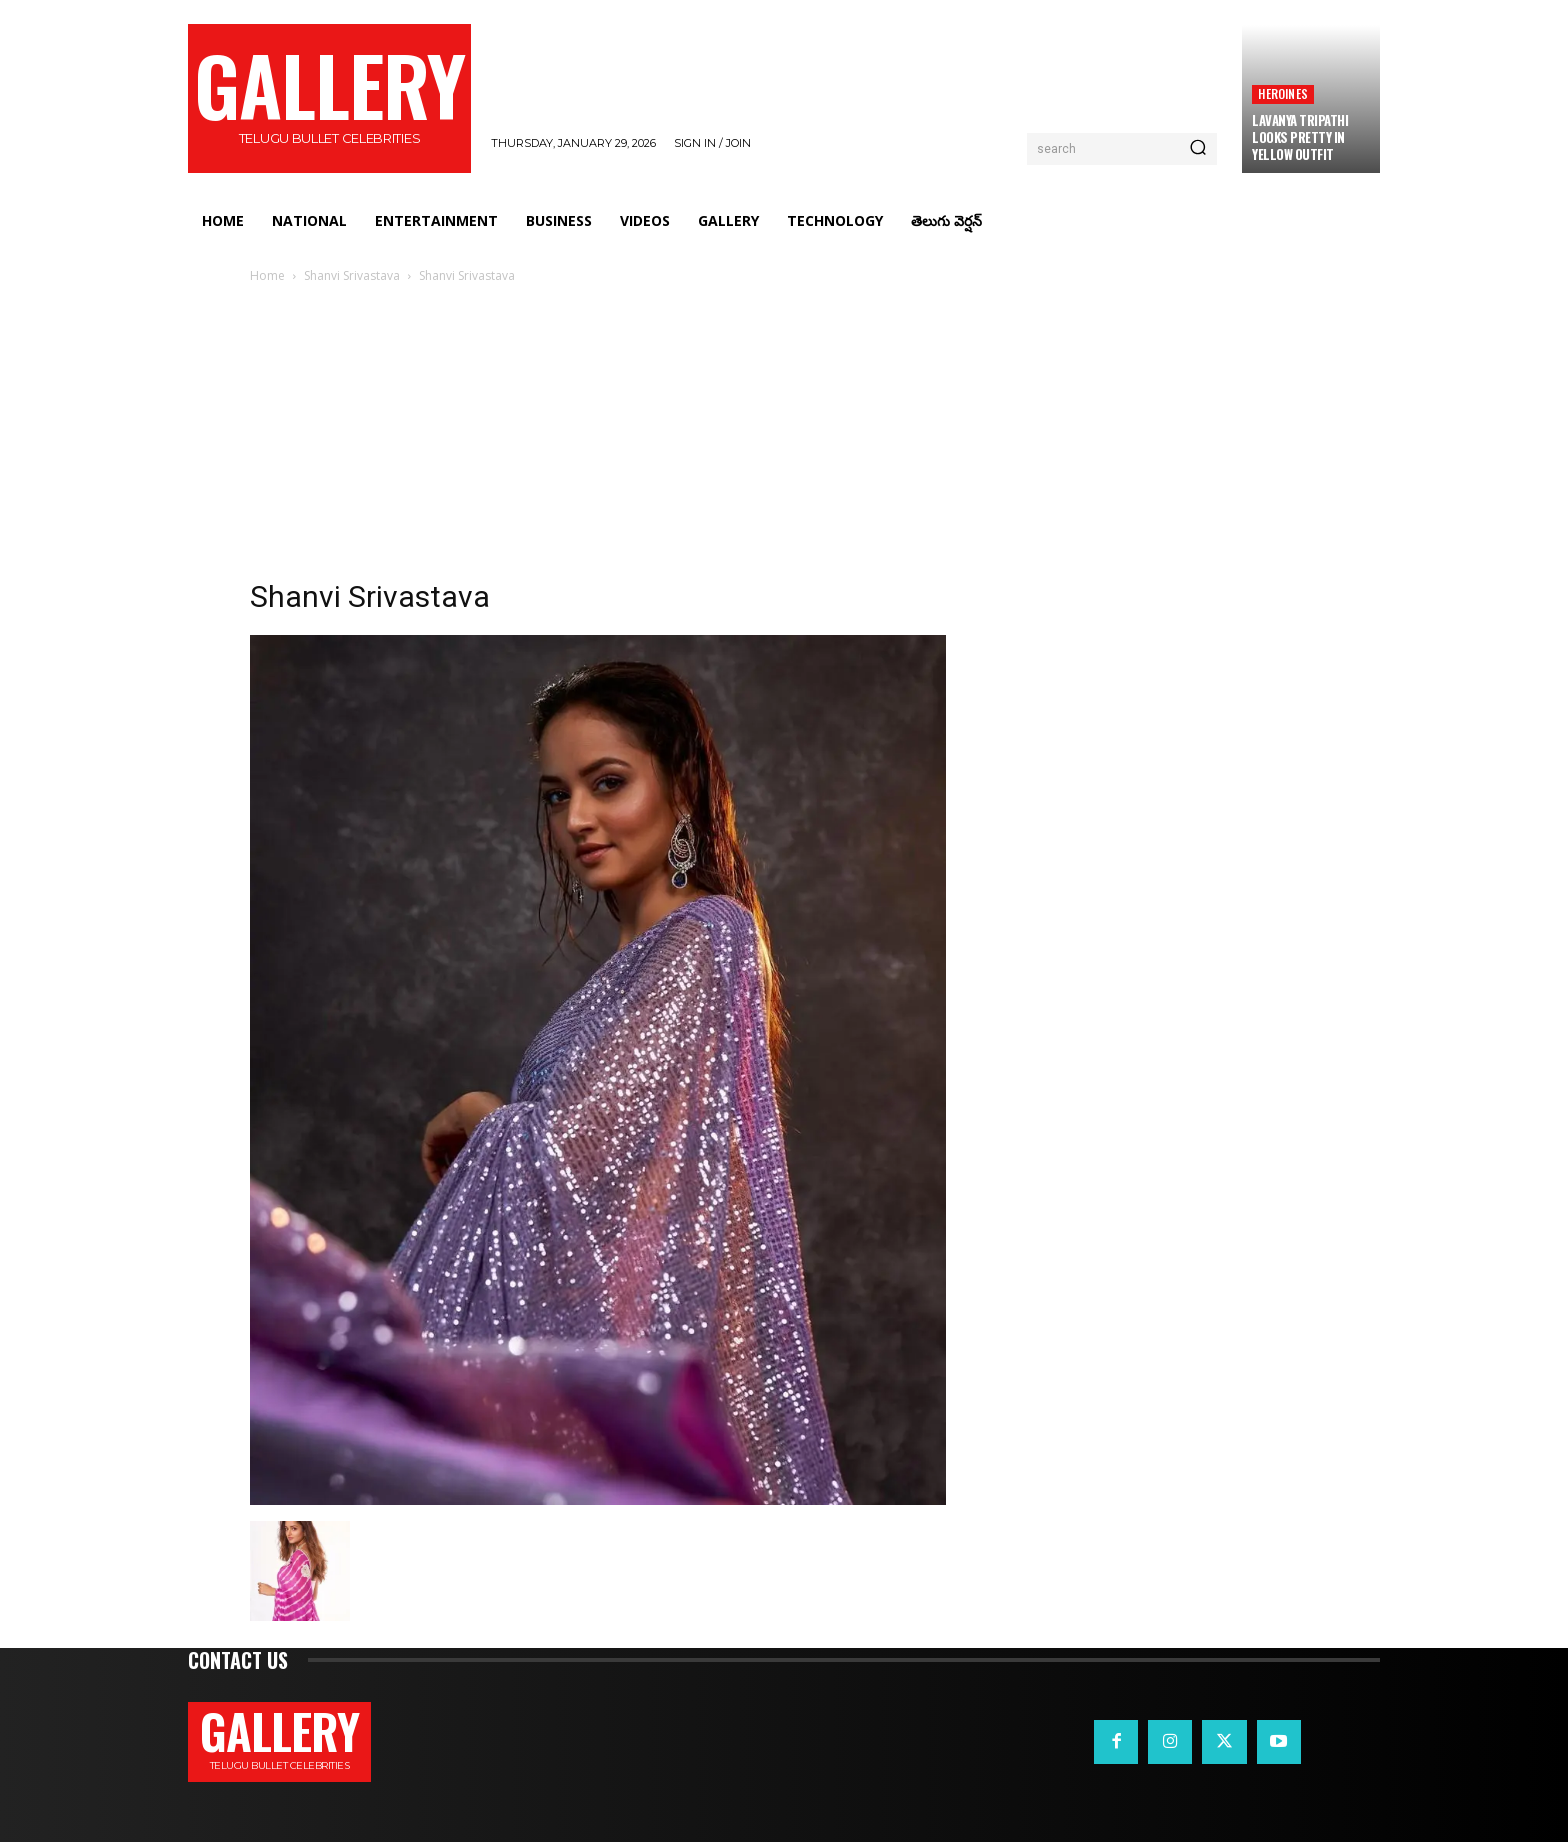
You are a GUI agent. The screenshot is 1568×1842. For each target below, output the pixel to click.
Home (267, 275)
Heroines (1283, 93)
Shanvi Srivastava (352, 275)
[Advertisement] (784, 437)
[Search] (1198, 149)
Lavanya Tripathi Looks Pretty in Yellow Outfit (1300, 137)
